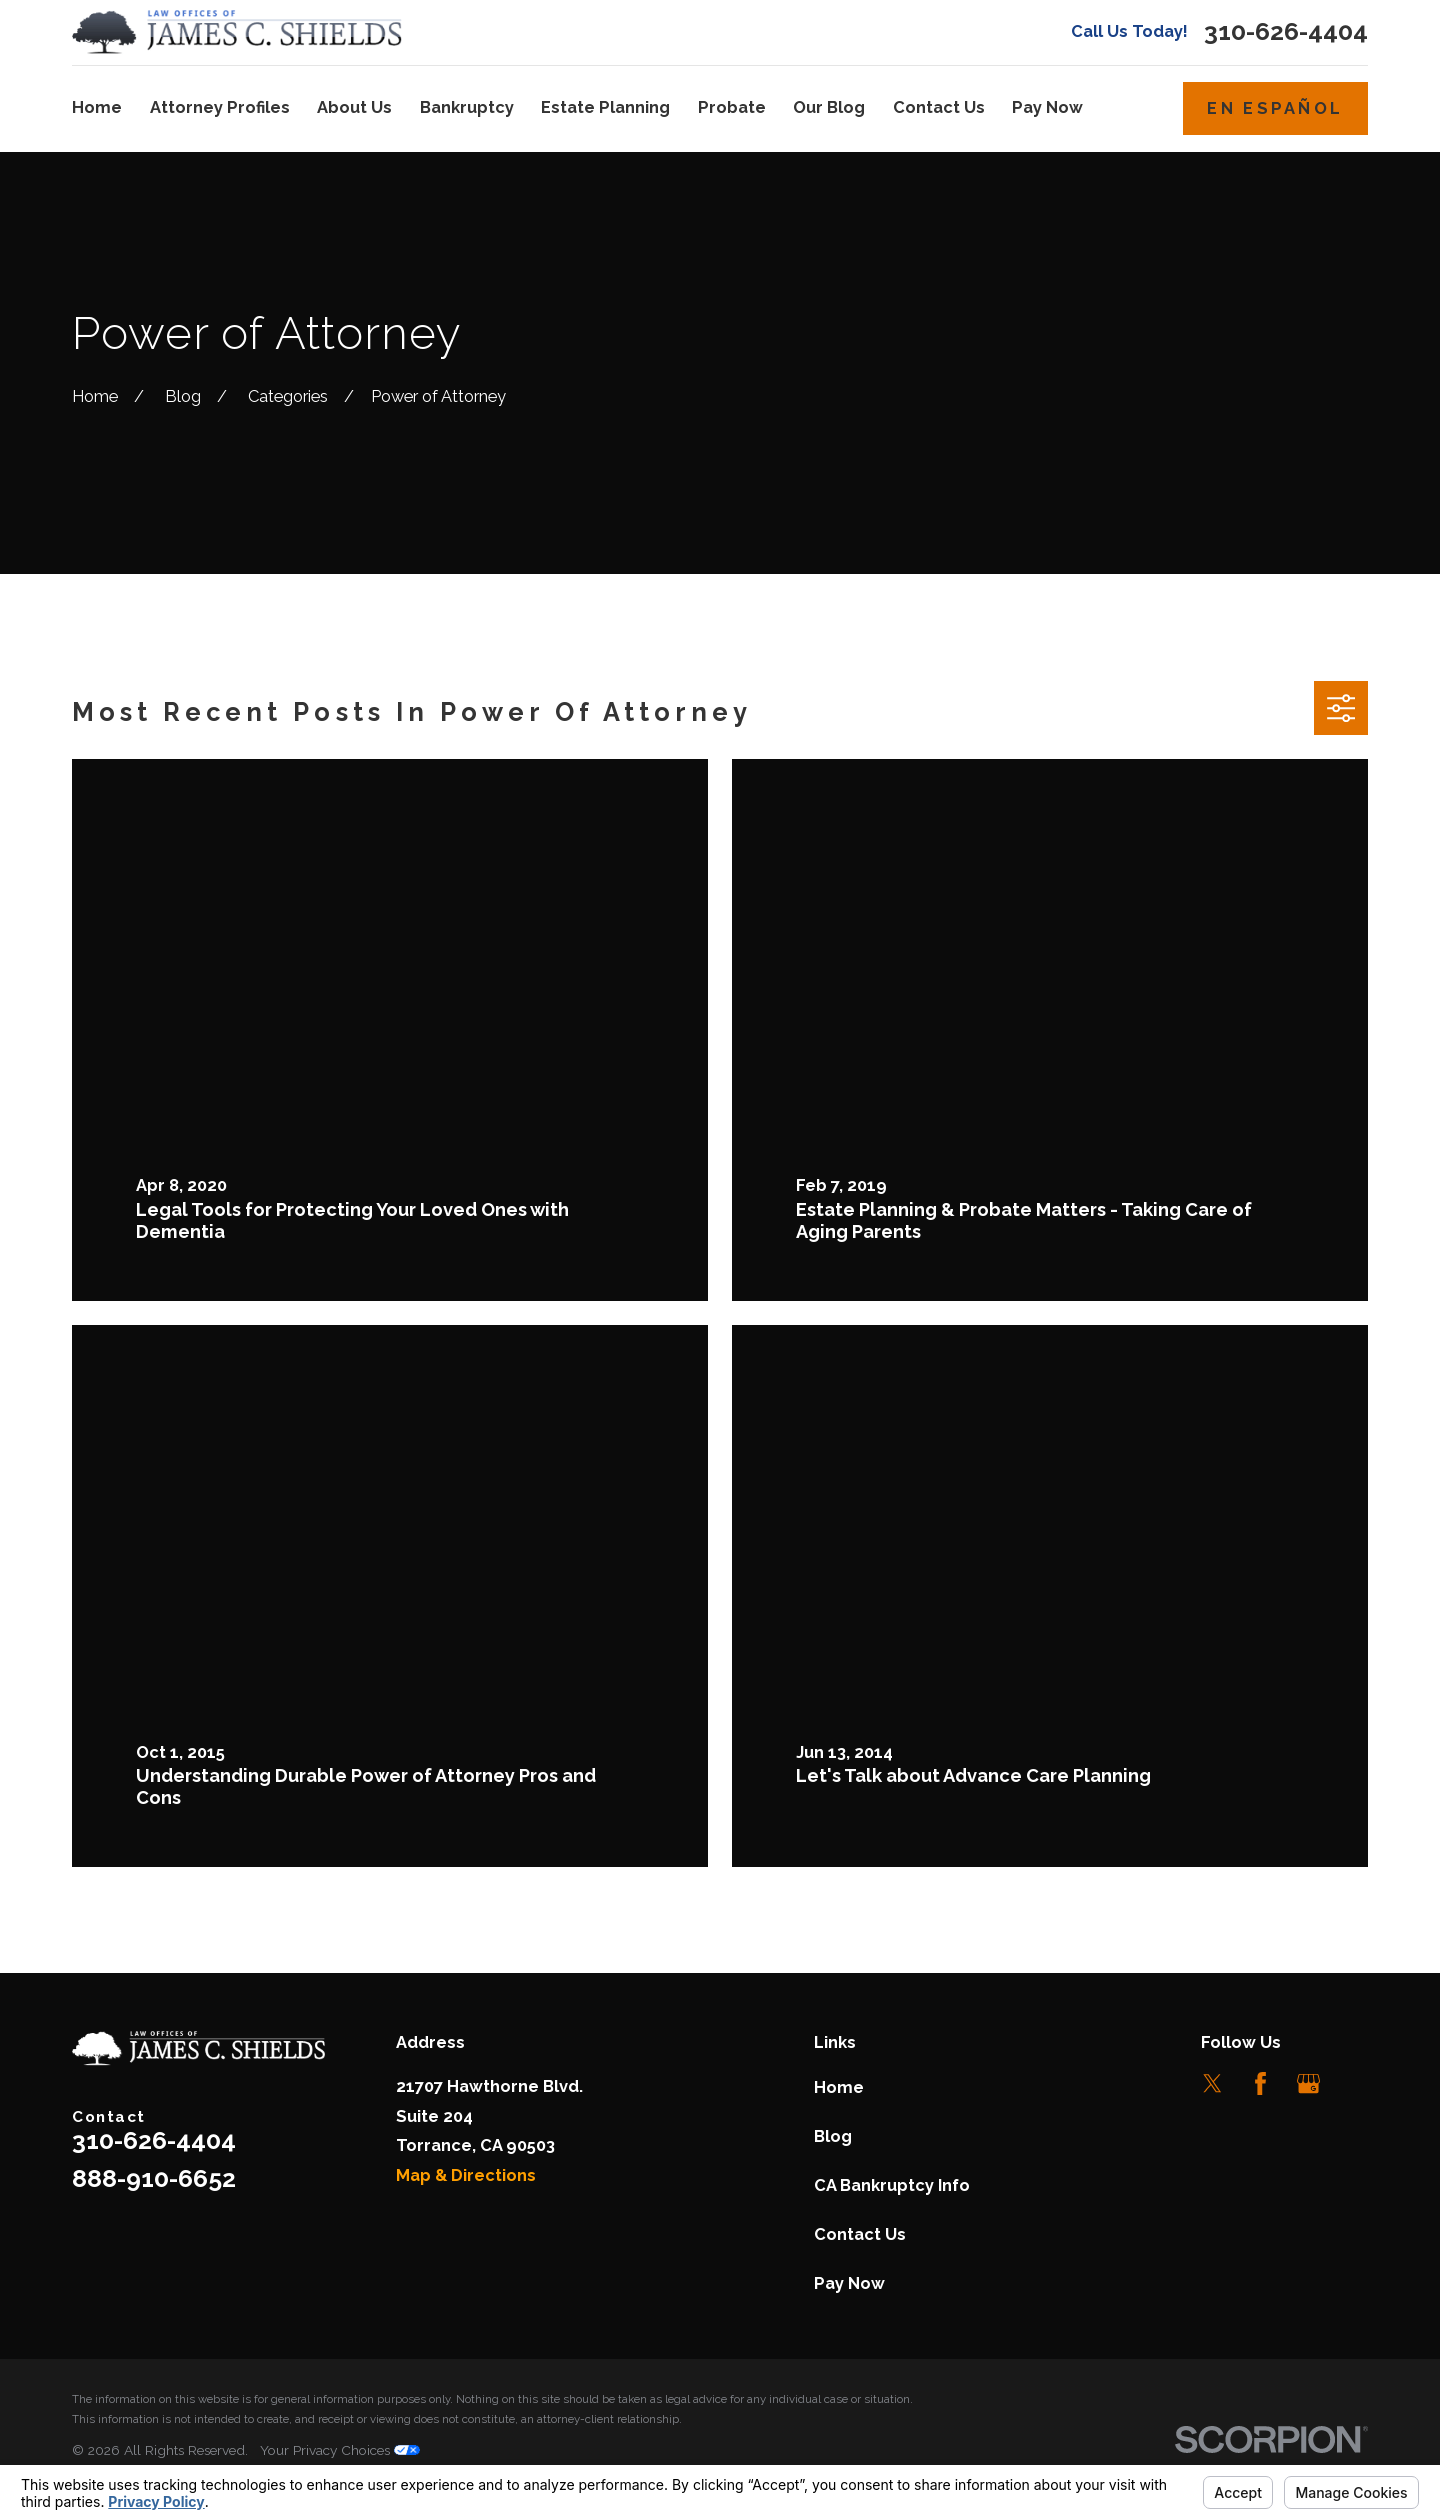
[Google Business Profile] (1308, 2083)
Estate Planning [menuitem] (605, 107)
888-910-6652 (154, 2178)
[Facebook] (1260, 2083)
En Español (1275, 108)
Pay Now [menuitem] (1047, 107)
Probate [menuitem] (732, 107)
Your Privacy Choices (340, 2450)
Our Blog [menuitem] (829, 107)
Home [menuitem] (97, 107)
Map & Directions (466, 2175)
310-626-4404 (1286, 32)
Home (839, 2087)
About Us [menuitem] (354, 107)
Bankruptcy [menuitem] (467, 107)
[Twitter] (1212, 2083)
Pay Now (849, 2283)
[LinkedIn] (1356, 2083)
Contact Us (860, 2234)
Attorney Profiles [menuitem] (220, 107)
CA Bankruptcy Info (892, 2185)
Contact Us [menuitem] (939, 107)
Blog (833, 2136)
